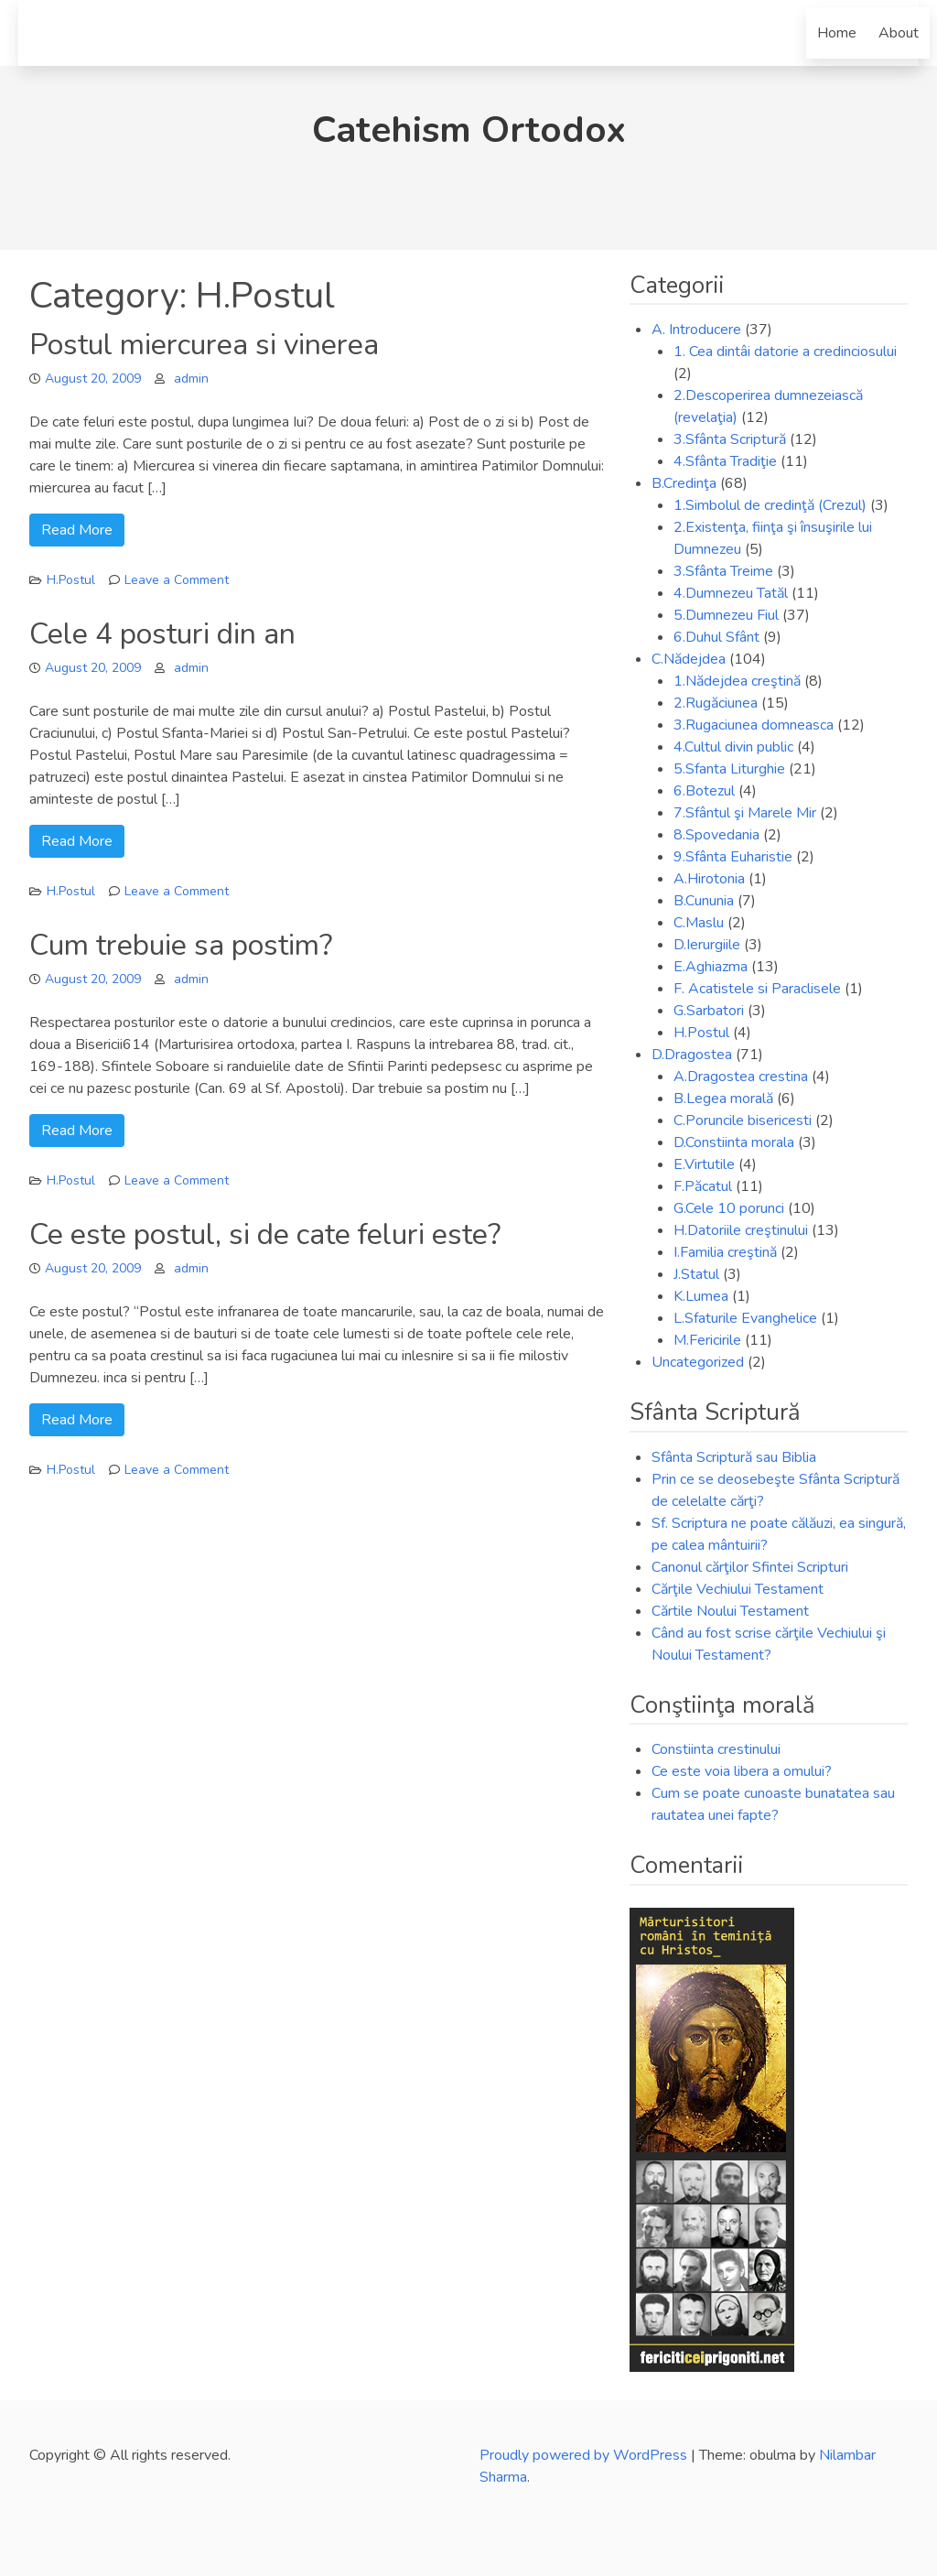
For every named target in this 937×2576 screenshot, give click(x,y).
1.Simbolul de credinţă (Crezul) (770, 505)
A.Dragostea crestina (740, 1076)
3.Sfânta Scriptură (729, 439)
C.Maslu (698, 923)
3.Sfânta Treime (723, 571)
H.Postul (71, 580)
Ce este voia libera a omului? (742, 1771)
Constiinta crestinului (716, 1749)
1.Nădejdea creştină (737, 681)
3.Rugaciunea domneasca (753, 725)
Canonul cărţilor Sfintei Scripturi (750, 1567)
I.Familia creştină (725, 1252)
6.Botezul (704, 791)
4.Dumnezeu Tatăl (730, 593)
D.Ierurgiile (706, 945)
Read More (77, 530)
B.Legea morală (723, 1098)
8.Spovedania (716, 835)
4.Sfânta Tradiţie (725, 461)
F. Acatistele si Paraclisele (757, 989)
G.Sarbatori (708, 1011)
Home (836, 33)
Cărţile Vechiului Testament (738, 1589)
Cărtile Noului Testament (730, 1611)
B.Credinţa (684, 483)
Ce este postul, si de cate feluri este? (265, 1234)
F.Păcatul (702, 1186)
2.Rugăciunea (715, 703)
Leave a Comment (176, 580)
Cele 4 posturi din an (162, 634)
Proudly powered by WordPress (585, 2455)
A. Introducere (696, 329)
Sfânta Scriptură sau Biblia (734, 1457)
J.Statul (696, 1274)
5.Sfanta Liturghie (729, 769)
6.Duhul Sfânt (716, 637)
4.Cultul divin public (733, 747)
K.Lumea (700, 1296)
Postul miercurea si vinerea (204, 344)
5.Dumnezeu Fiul (726, 615)
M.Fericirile (707, 1340)
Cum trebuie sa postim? (180, 945)
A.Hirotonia (709, 879)
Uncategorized (698, 1362)
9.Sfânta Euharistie (732, 857)
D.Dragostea (692, 1054)
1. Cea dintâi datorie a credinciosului (785, 351)
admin (191, 378)
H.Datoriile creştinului (740, 1230)
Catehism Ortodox (469, 130)
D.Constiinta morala (733, 1142)
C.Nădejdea (689, 659)
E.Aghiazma (710, 967)
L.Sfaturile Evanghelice (745, 1318)
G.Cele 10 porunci (728, 1208)
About (898, 33)
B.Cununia (703, 901)
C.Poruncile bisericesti (742, 1120)
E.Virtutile (704, 1164)
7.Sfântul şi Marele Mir (744, 813)
